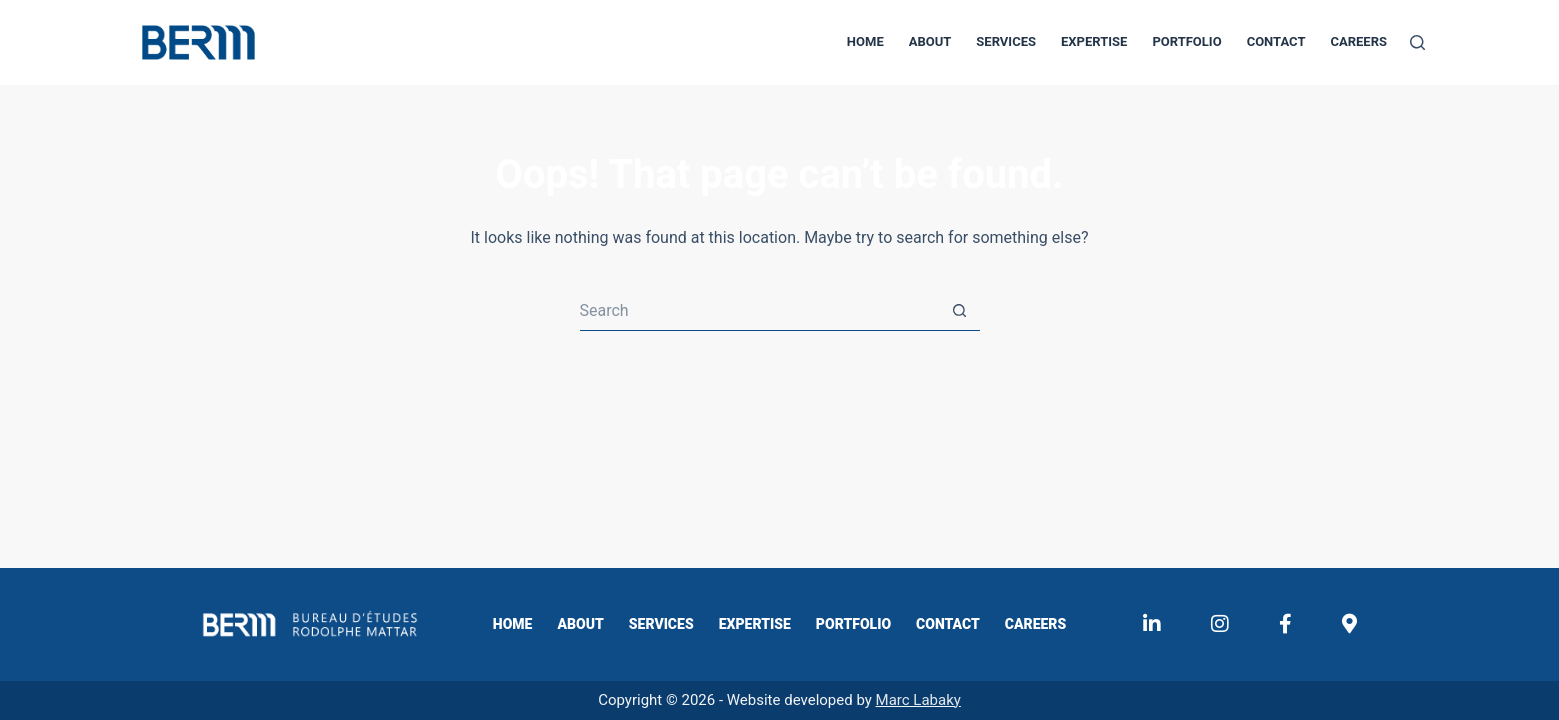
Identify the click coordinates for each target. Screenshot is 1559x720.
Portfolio (1186, 41)
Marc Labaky (918, 700)
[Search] (1417, 42)
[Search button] (960, 311)
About (930, 41)
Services (1006, 41)
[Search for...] (760, 311)
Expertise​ (1094, 41)
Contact (1276, 41)
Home (865, 41)
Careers (1358, 41)
